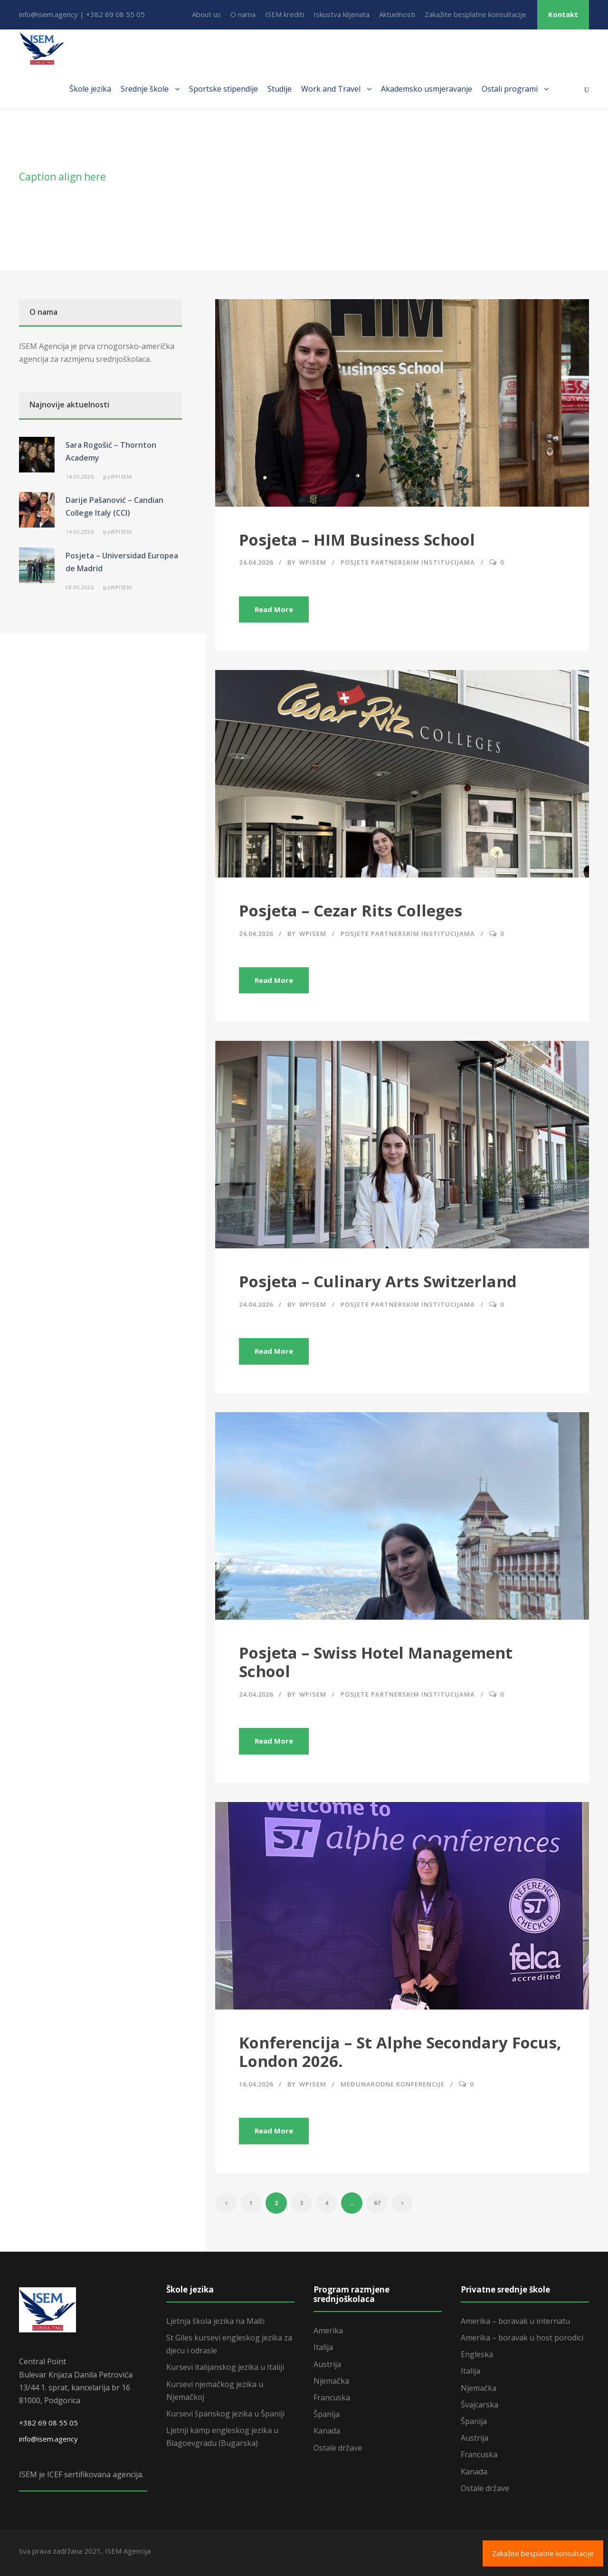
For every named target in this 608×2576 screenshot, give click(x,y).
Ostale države (338, 2448)
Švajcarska (479, 2404)
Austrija (327, 2364)
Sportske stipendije (223, 89)
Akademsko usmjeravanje (426, 89)
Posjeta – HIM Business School (357, 539)
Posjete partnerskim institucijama (408, 562)
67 (377, 2203)
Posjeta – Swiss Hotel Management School (376, 1662)
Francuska (332, 2397)
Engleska (477, 2354)
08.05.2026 (80, 587)
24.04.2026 (256, 562)
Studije (279, 89)
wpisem (312, 562)
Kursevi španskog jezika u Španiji (225, 2413)
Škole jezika (90, 89)
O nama (243, 14)
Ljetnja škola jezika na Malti (215, 2321)
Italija (323, 2347)
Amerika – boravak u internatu (515, 2321)
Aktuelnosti (397, 14)
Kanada (327, 2430)
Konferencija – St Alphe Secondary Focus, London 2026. (400, 2052)
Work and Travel (331, 89)
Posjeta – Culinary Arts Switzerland (378, 1281)
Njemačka (331, 2381)
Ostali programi (510, 89)
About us (206, 14)
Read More (274, 609)
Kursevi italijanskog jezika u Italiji (225, 2367)
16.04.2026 (256, 2084)
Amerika (328, 2330)
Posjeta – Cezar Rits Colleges (350, 910)
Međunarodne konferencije (393, 2084)
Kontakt (563, 14)
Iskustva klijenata (342, 14)
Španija (327, 2414)
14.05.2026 (80, 476)
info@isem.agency (48, 2439)
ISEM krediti (284, 14)
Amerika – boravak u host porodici (522, 2337)
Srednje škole (145, 89)
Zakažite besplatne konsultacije (475, 14)
